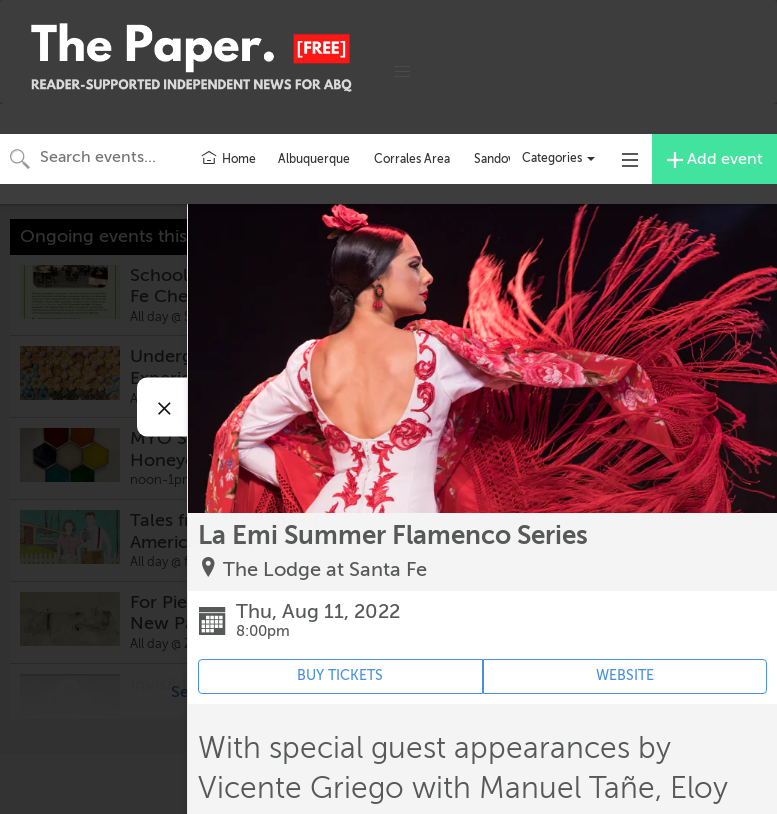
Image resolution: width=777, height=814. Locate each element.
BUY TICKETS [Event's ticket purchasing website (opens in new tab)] (340, 675)
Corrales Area (412, 159)
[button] (402, 72)
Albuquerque (314, 159)
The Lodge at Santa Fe (325, 569)
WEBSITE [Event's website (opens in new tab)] (625, 675)
